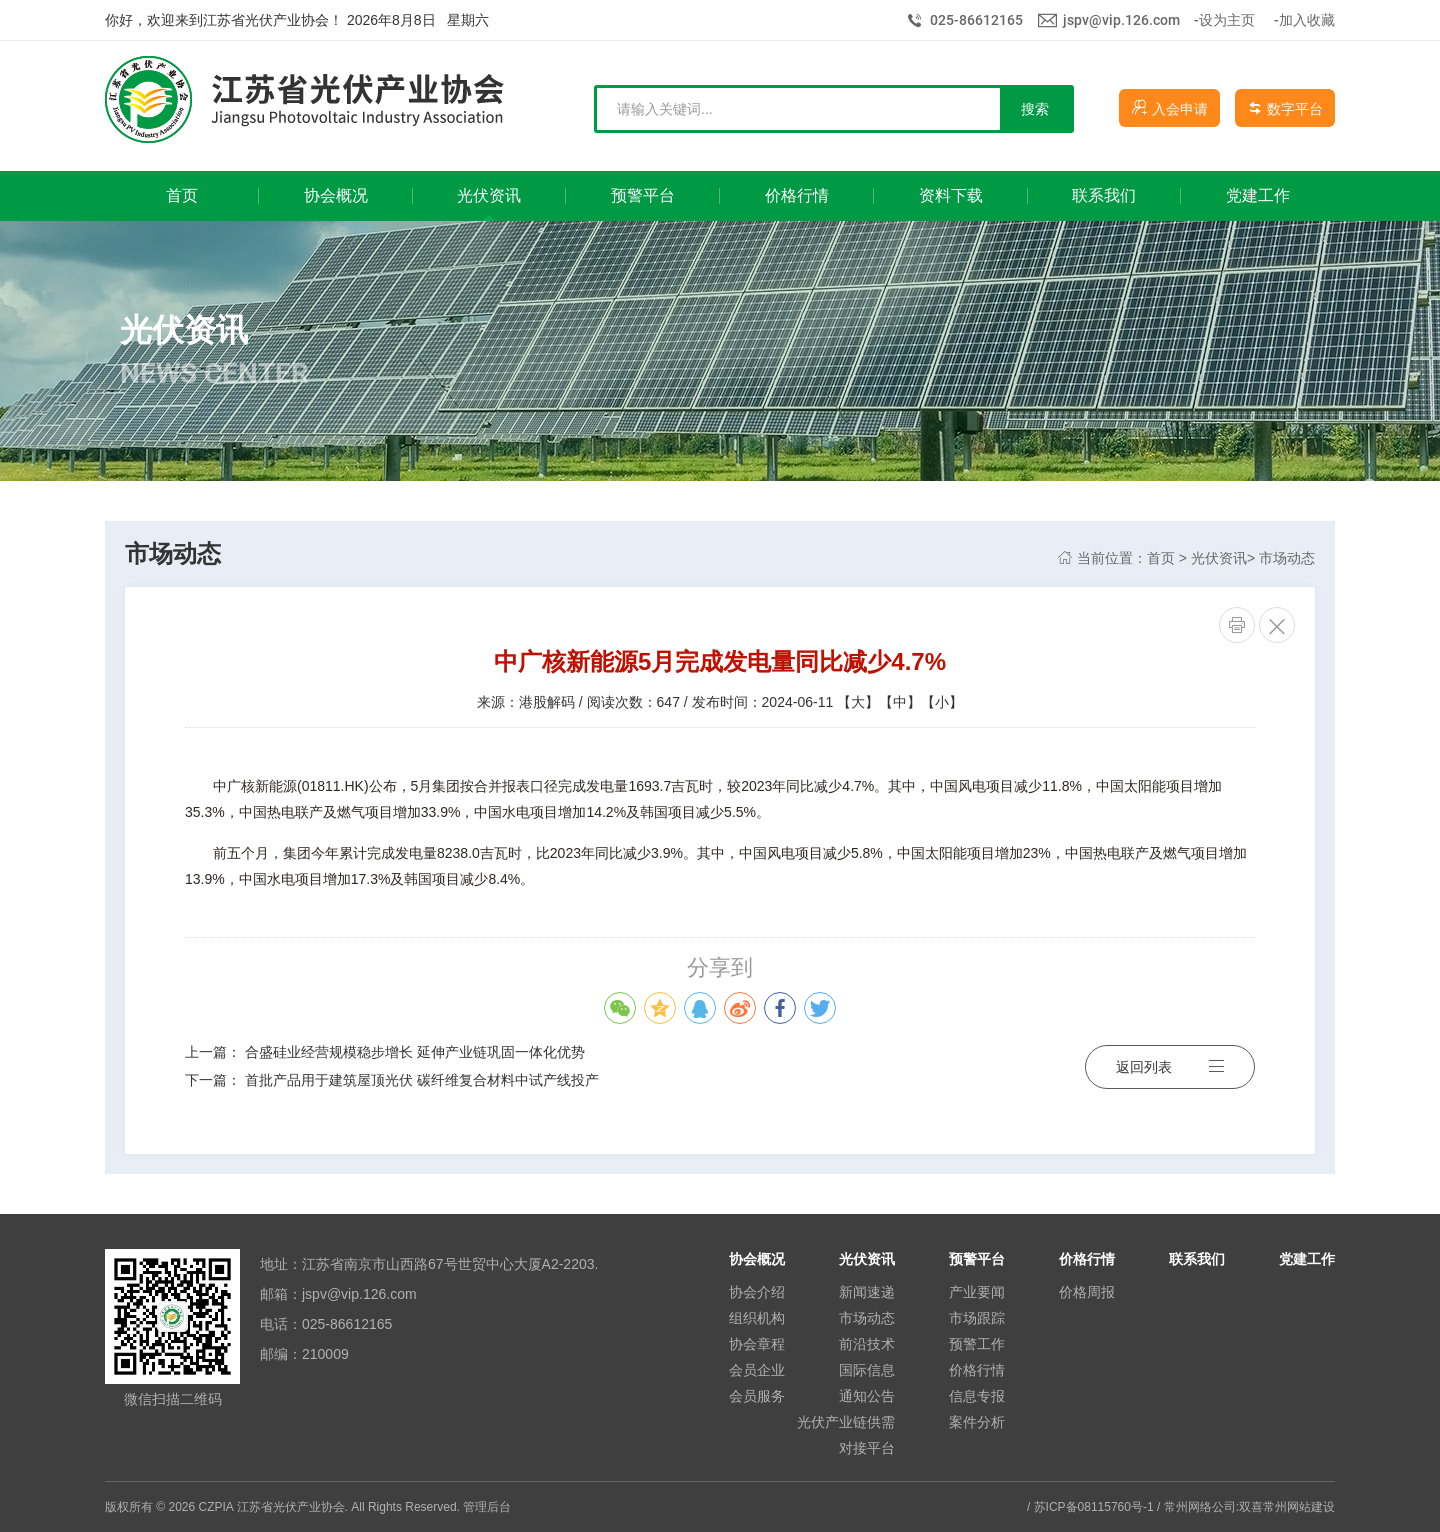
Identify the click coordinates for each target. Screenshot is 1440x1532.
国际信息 (867, 1370)
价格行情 (977, 1370)
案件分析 (977, 1422)
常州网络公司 (1200, 1507)
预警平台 (977, 1259)
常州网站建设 (1299, 1507)
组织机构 (757, 1318)
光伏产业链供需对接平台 (846, 1435)
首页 (1161, 558)
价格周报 (1087, 1292)
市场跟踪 (977, 1318)
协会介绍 (757, 1292)
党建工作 (1307, 1259)
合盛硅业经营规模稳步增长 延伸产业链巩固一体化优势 (415, 1052)
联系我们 (1197, 1259)
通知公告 (867, 1396)
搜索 (1035, 109)
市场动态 (1287, 558)
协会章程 (757, 1344)
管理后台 (487, 1507)
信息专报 (977, 1396)
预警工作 (977, 1344)
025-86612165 (976, 20)
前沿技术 (867, 1344)
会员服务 (757, 1396)
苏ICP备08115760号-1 (1094, 1507)
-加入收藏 (1304, 20)
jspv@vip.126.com (1121, 20)
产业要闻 (977, 1292)
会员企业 (757, 1370)
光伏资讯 (1219, 558)
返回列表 (1170, 1066)
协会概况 (757, 1259)
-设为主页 (1224, 20)
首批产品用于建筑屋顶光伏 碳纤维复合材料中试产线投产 (422, 1080)
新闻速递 (867, 1292)
